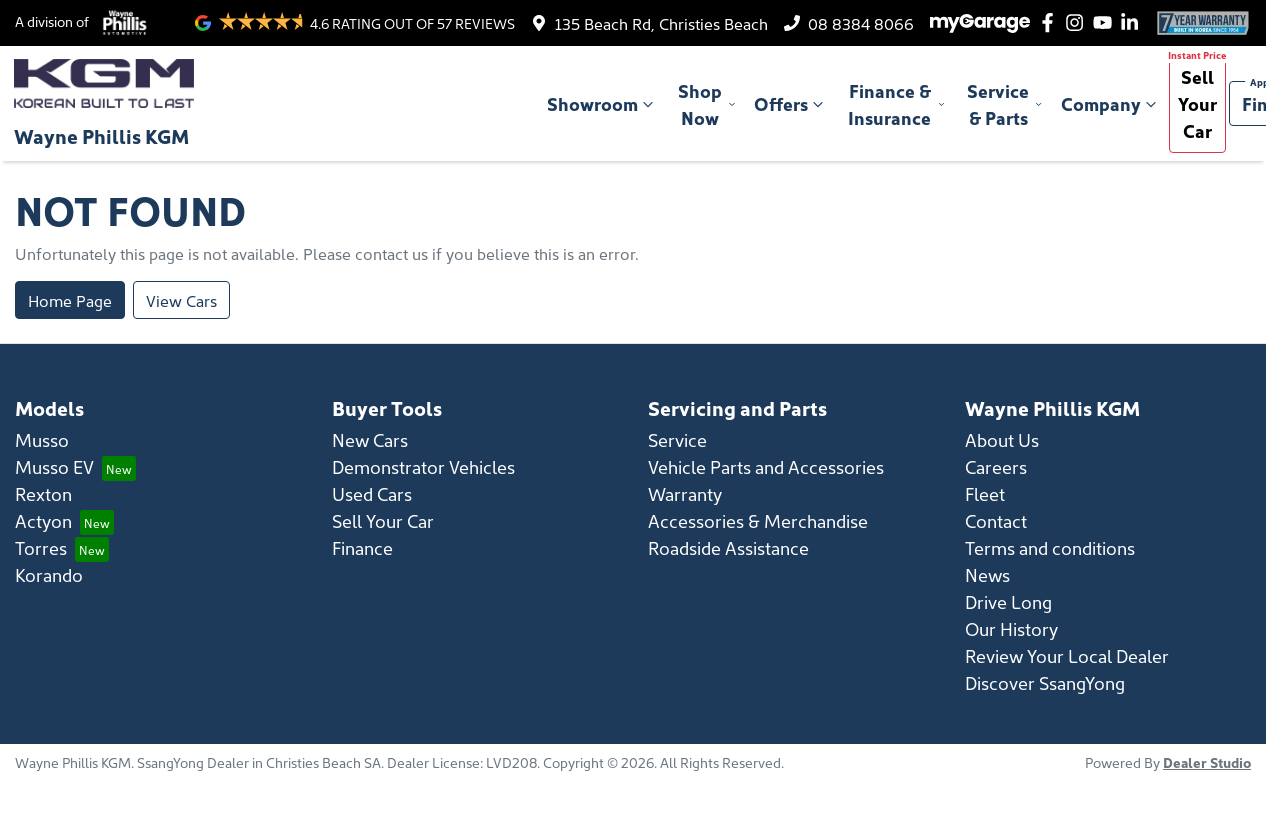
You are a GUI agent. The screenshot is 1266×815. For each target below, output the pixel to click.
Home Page (70, 300)
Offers (791, 103)
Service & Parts (1006, 104)
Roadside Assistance (728, 547)
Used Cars (372, 493)
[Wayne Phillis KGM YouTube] (1106, 22)
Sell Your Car (1197, 103)
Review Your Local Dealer (1067, 655)
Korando (49, 574)
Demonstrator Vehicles (423, 466)
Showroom (602, 103)
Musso (42, 439)
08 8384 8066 (861, 23)
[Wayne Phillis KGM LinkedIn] (1133, 22)
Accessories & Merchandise (758, 520)
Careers (996, 466)
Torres (41, 547)
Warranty (685, 493)
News (987, 574)
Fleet (985, 493)
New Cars (370, 439)
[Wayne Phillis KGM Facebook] (1051, 22)
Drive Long (1008, 601)
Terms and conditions (1050, 547)
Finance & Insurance (897, 104)
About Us (1002, 439)
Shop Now (708, 104)
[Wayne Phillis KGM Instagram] (1078, 22)
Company (1111, 103)
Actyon (43, 520)
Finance (362, 547)
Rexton (43, 493)
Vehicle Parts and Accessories (766, 466)
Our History (1011, 628)
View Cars (181, 300)
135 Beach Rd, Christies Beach (661, 23)
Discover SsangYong (1045, 682)
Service (677, 439)
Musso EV (54, 466)
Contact (996, 520)
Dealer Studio (1207, 762)
